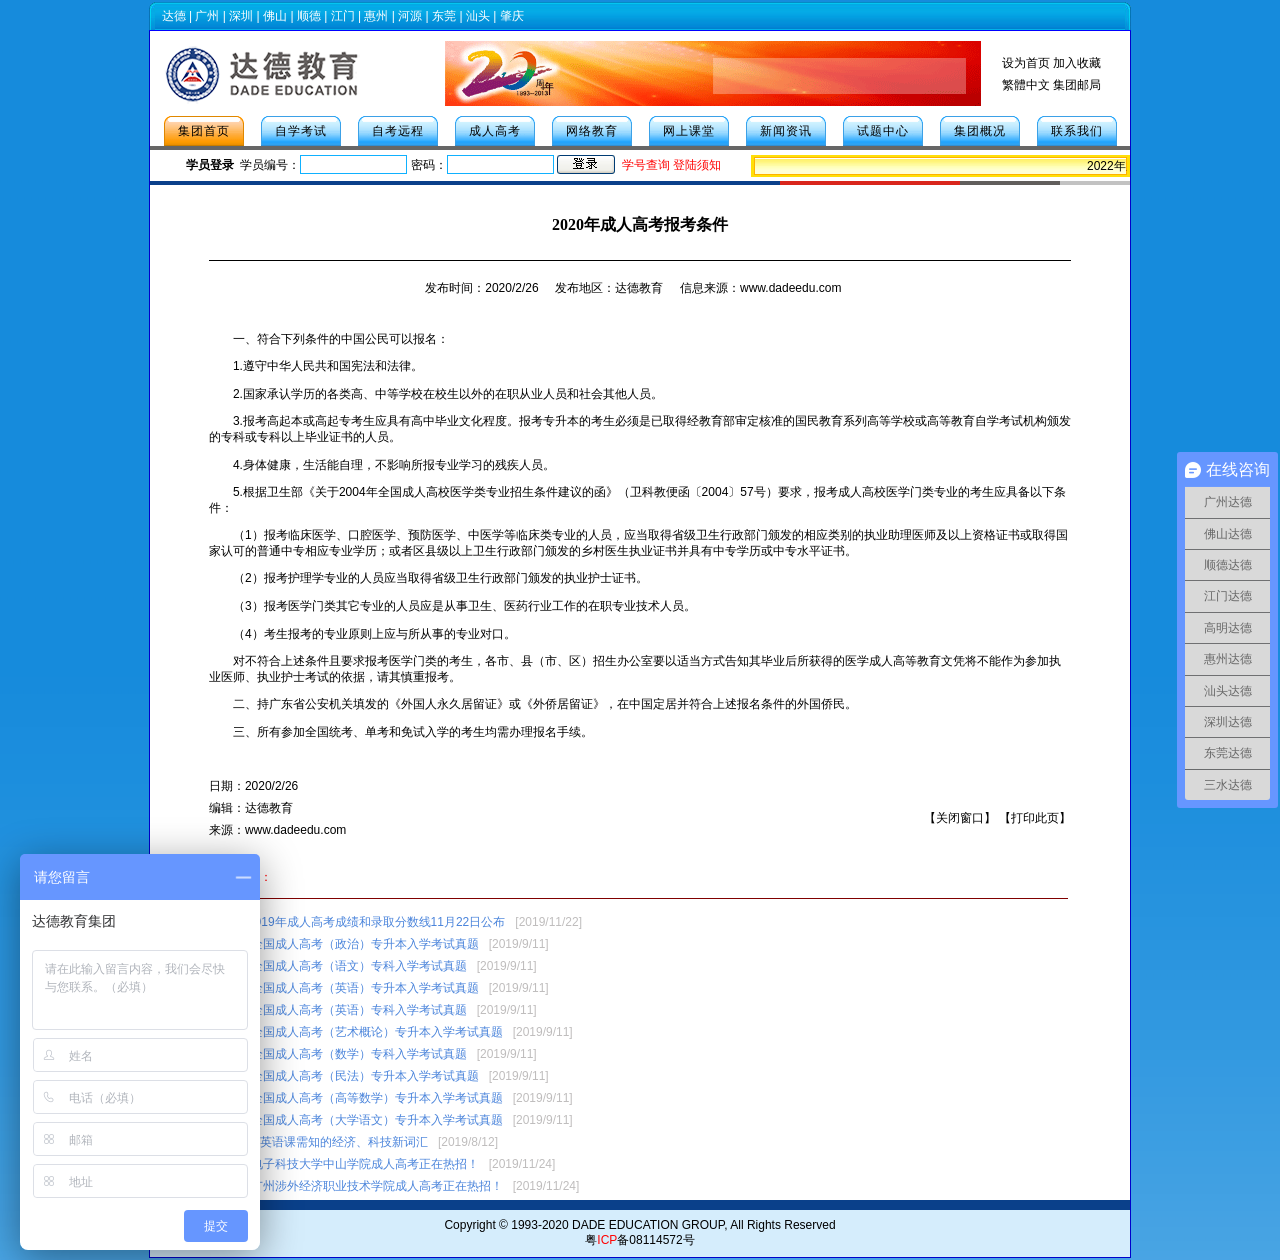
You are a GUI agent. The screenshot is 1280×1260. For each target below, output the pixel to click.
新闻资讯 (786, 131)
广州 (207, 16)
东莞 (444, 16)
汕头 (478, 16)
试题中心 (883, 131)
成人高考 (495, 131)
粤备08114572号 (639, 1240)
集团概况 (980, 131)
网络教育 (592, 131)
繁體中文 (1026, 85)
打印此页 (1035, 818)
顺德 (309, 16)
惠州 (376, 16)
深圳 (241, 16)
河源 (410, 16)
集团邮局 (1077, 85)
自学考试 (301, 131)
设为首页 (1026, 63)
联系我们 (1077, 131)
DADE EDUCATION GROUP (648, 1225)
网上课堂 (689, 131)
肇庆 (512, 16)
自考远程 (398, 131)
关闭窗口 (960, 818)
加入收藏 (1077, 63)
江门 (343, 16)
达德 (174, 16)
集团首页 (204, 131)
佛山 (275, 16)
